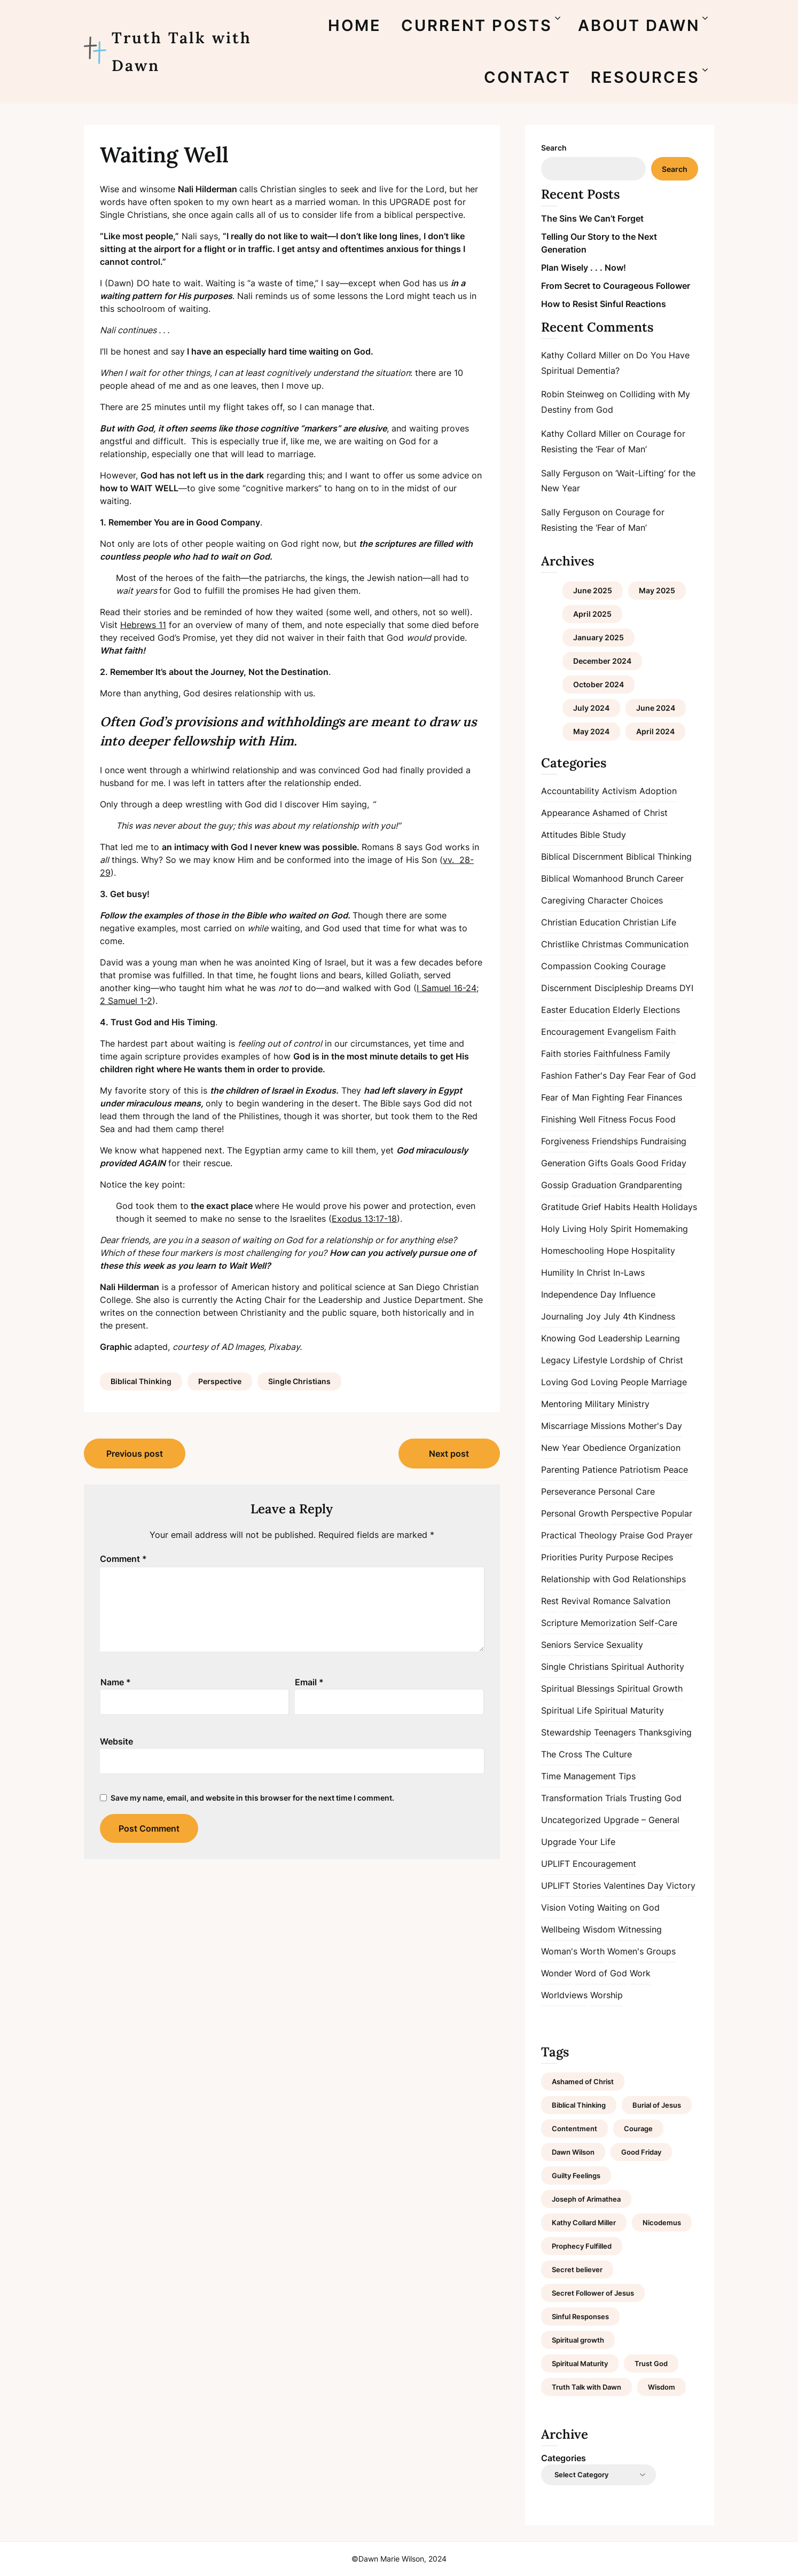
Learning (662, 1338)
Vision (553, 1907)
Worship (606, 1995)
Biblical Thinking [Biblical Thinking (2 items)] (579, 2105)
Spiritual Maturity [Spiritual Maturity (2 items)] (580, 2363)
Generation (563, 1163)
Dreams (661, 988)
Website (116, 1741)
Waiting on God (628, 1907)
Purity (591, 1557)
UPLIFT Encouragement (588, 1863)
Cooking (611, 966)
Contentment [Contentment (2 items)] (574, 2128)
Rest (550, 1601)
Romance (611, 1601)
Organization (654, 1447)
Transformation (572, 1798)
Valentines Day (633, 1885)
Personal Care (626, 1491)
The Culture (608, 1754)
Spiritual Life (566, 1710)
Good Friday (661, 1163)
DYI (686, 988)
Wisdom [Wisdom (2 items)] (661, 2387)
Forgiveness (565, 1141)
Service (589, 1644)
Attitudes (559, 834)
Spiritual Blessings (577, 1688)
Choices (646, 900)
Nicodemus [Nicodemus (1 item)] (662, 2222)
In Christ (594, 1272)
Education (589, 1009)
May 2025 (657, 590)
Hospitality (653, 1250)
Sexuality (624, 1644)
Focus (641, 1119)
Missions (608, 1425)
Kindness (657, 1316)
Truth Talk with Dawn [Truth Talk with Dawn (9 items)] (586, 2387)
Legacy (555, 1360)
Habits (617, 1206)
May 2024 (591, 731)
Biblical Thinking (141, 1381)
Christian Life (649, 922)
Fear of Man (565, 1097)
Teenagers (615, 1732)
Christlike (560, 944)
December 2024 (602, 660)
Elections (661, 1009)
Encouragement (573, 1031)
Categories (563, 2458)
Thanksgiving (665, 1732)
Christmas (602, 944)
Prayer (680, 1535)
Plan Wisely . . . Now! (583, 267)
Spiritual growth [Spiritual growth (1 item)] (578, 2340)
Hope (618, 1250)
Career (670, 878)
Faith (666, 1031)
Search (554, 147)
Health (646, 1206)
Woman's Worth (573, 1951)
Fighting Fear (618, 1097)
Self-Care (658, 1622)
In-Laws (629, 1272)
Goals (622, 1163)
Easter (554, 1009)
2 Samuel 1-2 (126, 1000)
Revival (575, 1601)
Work (640, 1973)
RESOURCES (645, 77)
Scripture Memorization (588, 1622)
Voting (581, 1907)
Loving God (564, 1382)
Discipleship (618, 988)
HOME (354, 25)
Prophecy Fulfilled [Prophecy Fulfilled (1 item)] (582, 2246)
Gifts (598, 1163)
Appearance (565, 812)
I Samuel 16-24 (446, 988)
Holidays (679, 1206)
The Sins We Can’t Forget (592, 218)
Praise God (642, 1535)
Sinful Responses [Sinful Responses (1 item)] (580, 2316)
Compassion (566, 966)
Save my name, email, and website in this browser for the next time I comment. (252, 1797)
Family (657, 1053)
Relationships (659, 1579)
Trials (616, 1798)
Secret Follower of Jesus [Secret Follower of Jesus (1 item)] (593, 2293)
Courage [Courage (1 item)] (638, 2128)
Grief (591, 1206)
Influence (637, 1294)
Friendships (615, 1141)
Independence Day (578, 1294)
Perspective (219, 1381)
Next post (449, 1453)
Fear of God (672, 1075)
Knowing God (568, 1338)
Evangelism (630, 1031)
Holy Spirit (610, 1228)
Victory (680, 1885)
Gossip (555, 1185)
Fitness (612, 1119)
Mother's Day (655, 1425)
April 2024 (655, 731)
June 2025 (592, 590)
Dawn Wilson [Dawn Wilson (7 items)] (573, 2152)
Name (115, 1682)
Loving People (619, 1382)
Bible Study (603, 834)
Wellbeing (560, 1929)
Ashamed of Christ (630, 812)
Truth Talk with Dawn (182, 51)
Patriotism (640, 1469)
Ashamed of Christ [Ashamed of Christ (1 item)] (583, 2081)
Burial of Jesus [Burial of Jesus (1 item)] (656, 2105)
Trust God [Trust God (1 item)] (651, 2363)
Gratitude (560, 1206)
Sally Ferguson (570, 473)
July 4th (620, 1316)
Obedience (604, 1447)
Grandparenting (650, 1185)
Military (600, 1404)
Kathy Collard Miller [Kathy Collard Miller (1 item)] (584, 2222)
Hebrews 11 (143, 624)
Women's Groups (641, 1951)
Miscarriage (564, 1425)
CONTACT (527, 77)
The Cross (561, 1754)
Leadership (620, 1338)
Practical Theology (579, 1535)
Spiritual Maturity (629, 1710)
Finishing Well (568, 1119)
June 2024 (655, 707)
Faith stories (566, 1053)
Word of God (601, 1973)
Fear (636, 1075)
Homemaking (661, 1228)
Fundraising (663, 1141)
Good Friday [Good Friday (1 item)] (641, 2152)
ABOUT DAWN (639, 25)
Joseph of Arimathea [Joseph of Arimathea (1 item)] (586, 2199)
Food (665, 1119)
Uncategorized (571, 1820)
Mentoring (561, 1404)
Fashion (556, 1075)
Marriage (669, 1382)
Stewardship (566, 1732)
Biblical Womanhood (582, 878)
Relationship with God (585, 1579)
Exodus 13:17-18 (364, 1218)
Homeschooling (572, 1250)
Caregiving (563, 900)
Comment (123, 1558)
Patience (599, 1469)
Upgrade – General (641, 1820)
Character (608, 900)
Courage (648, 966)
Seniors (556, 1644)
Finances (664, 1097)
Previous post (134, 1453)
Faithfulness (617, 1053)
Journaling (562, 1316)
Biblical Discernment (582, 856)
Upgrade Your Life (578, 1841)
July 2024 (591, 707)
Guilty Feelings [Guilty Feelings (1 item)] (576, 2175)
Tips (627, 1776)
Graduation (594, 1185)
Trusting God (655, 1798)
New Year (560, 1447)
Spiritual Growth (650, 1688)
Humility (557, 1272)
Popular (676, 1513)
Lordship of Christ (646, 1360)
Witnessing (640, 1929)
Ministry (633, 1404)
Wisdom (599, 1929)
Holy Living (563, 1228)
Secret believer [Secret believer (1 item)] (577, 2269)
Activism (619, 791)
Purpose (622, 1557)
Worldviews (564, 1995)
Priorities (559, 1557)
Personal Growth (574, 1513)
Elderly (626, 1009)
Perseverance (568, 1491)
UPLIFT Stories (571, 1885)
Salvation (651, 1601)
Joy (593, 1316)
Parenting (560, 1469)
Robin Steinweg (572, 394)
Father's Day (600, 1075)
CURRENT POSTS (476, 25)
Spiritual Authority (647, 1666)
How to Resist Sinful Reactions (603, 304)
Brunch (640, 878)
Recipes (657, 1557)
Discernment (566, 988)
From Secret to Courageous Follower (615, 285)
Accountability (570, 791)
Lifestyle (590, 1360)
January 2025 (598, 637)
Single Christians (299, 1381)
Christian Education (580, 922)
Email (309, 1682)
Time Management (578, 1776)
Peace (675, 1469)
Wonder (556, 1973)
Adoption (658, 791)
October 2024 (598, 684)
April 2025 (592, 613)
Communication (657, 944)
